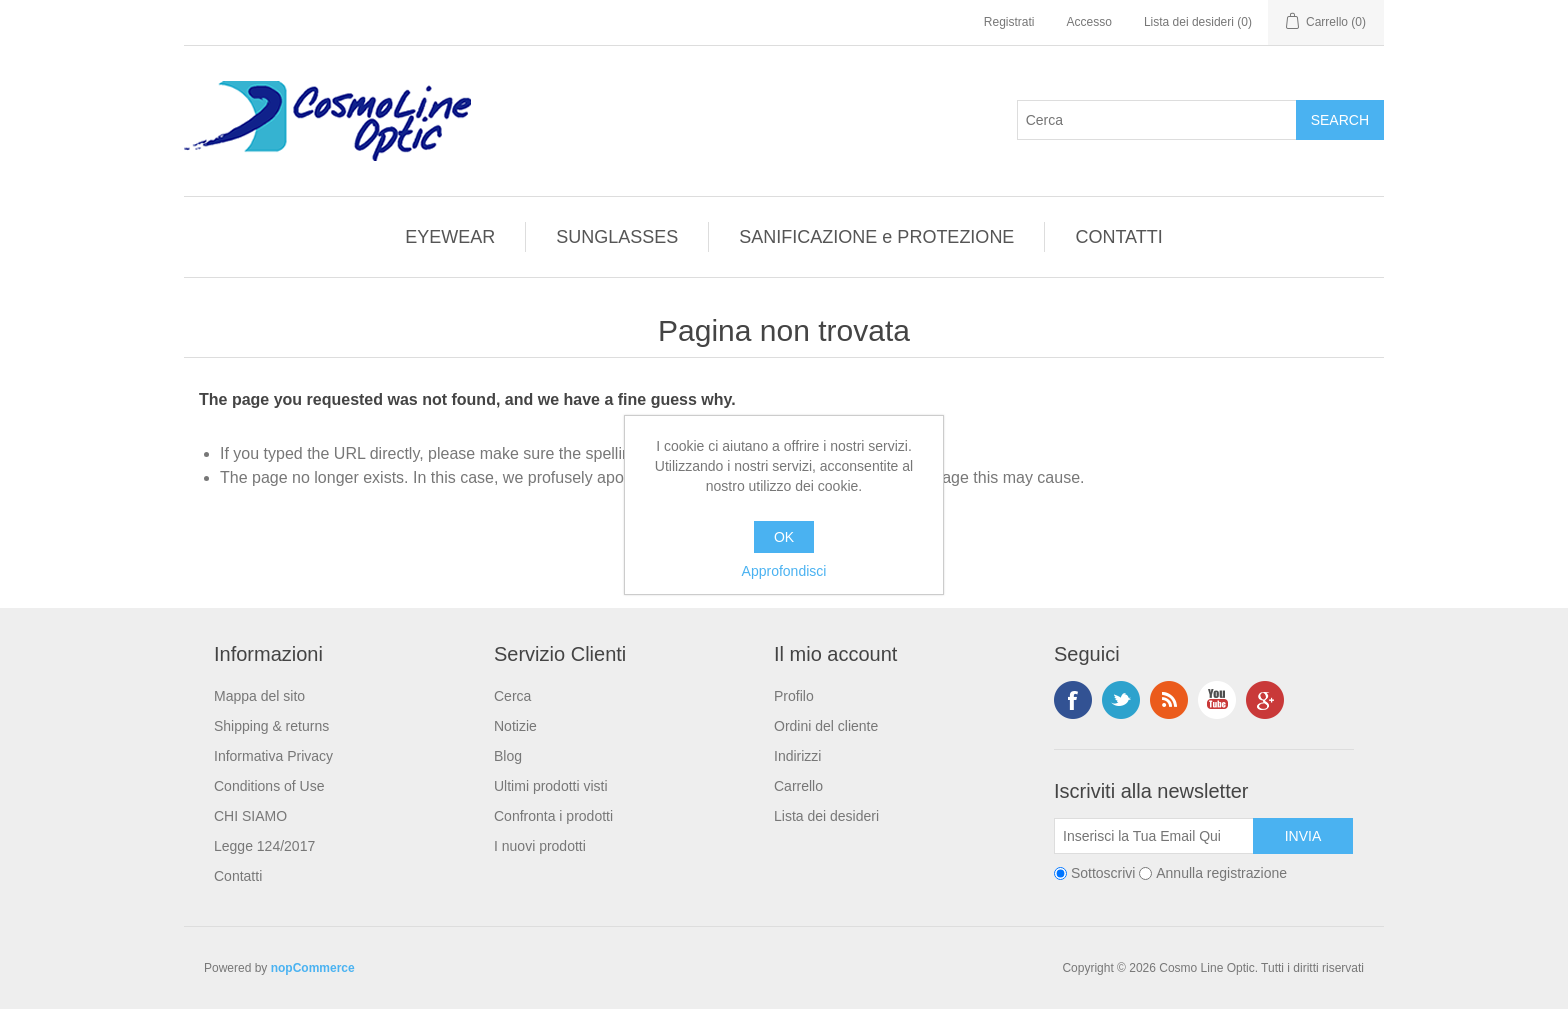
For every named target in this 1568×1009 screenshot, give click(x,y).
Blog (508, 756)
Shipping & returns (271, 726)
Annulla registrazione (1221, 873)
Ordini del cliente (826, 726)
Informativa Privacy (273, 756)
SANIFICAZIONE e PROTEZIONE (876, 237)
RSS (1169, 700)
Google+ (1265, 700)
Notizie (515, 726)
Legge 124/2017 (264, 846)
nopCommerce (313, 968)
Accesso (1089, 22)
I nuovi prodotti (540, 846)
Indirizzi (797, 756)
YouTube (1217, 700)
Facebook (1073, 700)
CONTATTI (1118, 237)
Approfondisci (784, 571)
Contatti (238, 876)
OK (784, 537)
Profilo (794, 696)
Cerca (512, 696)
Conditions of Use (269, 786)
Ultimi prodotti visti (551, 786)
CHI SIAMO (250, 816)
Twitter (1121, 700)
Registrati (1009, 22)
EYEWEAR (450, 237)
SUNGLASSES (617, 237)
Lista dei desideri (826, 816)
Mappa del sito (259, 696)
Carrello (798, 786)
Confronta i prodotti (553, 816)
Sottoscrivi (1103, 873)
